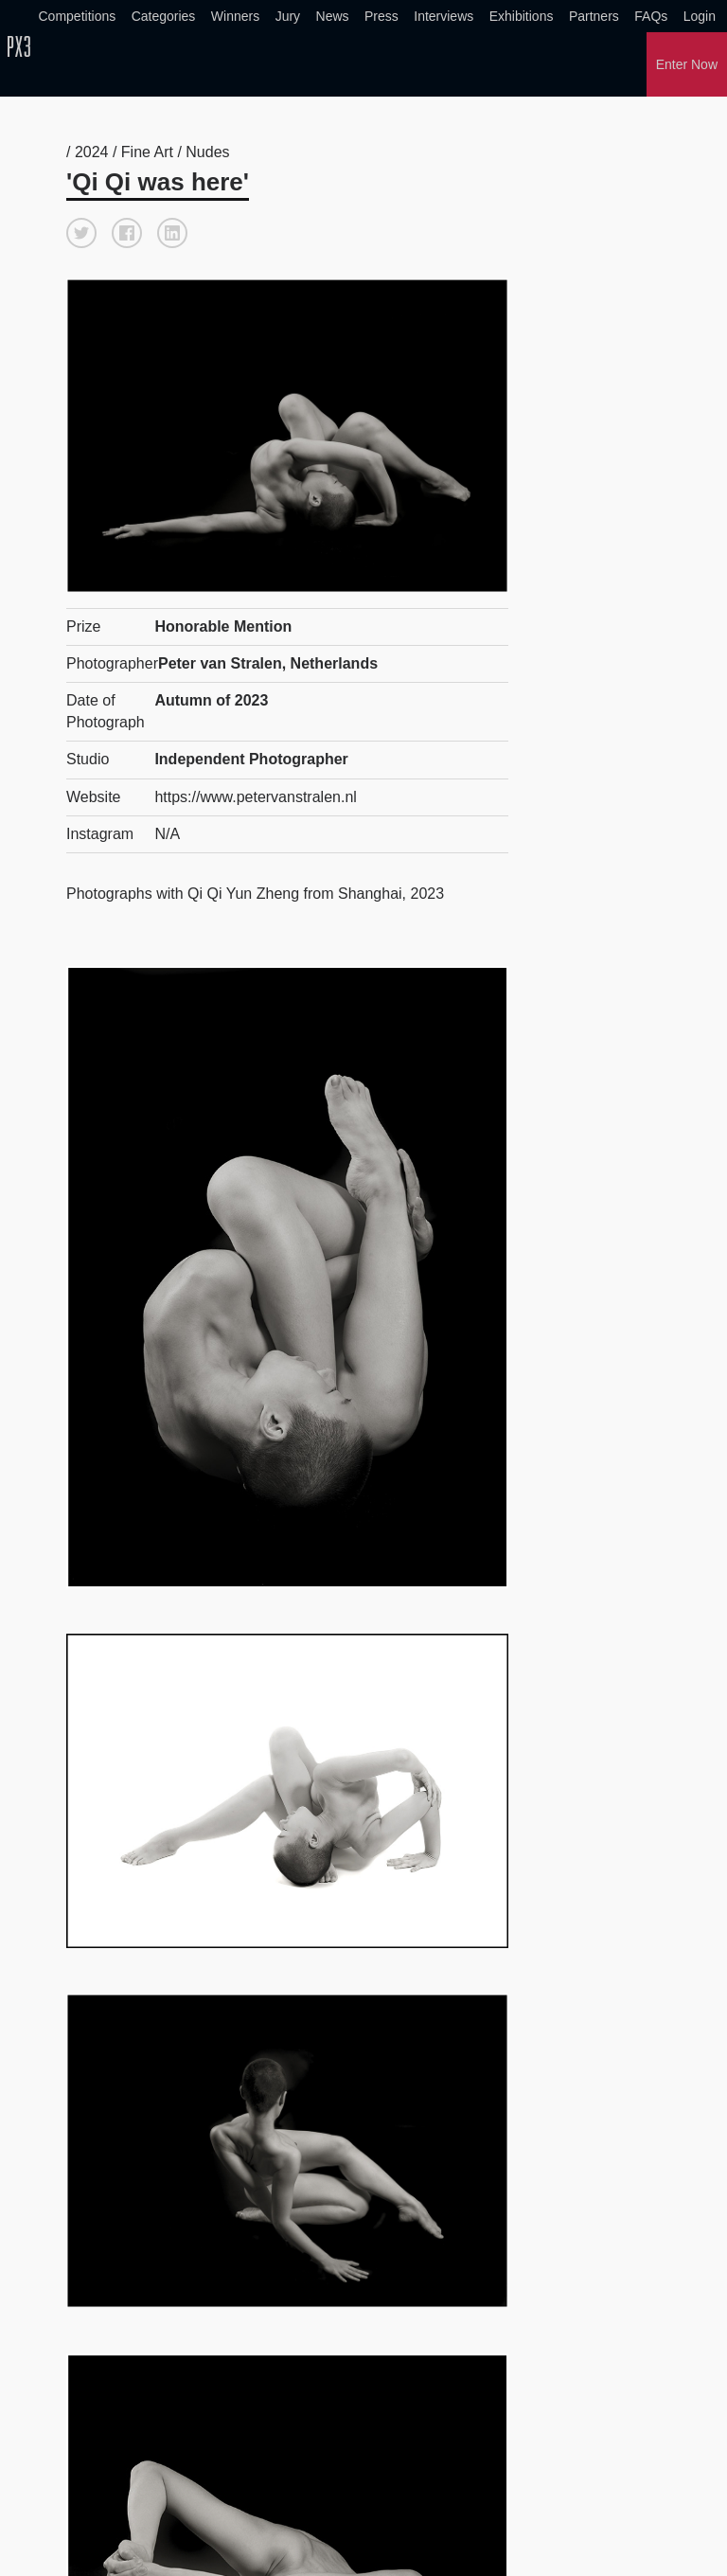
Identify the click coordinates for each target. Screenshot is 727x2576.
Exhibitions (521, 16)
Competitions (77, 16)
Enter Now (687, 64)
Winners (235, 16)
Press (381, 16)
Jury (287, 16)
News (332, 16)
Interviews (443, 16)
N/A (167, 834)
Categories (164, 16)
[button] (81, 233)
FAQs (650, 16)
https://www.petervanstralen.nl (255, 797)
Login (699, 16)
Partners (594, 16)
